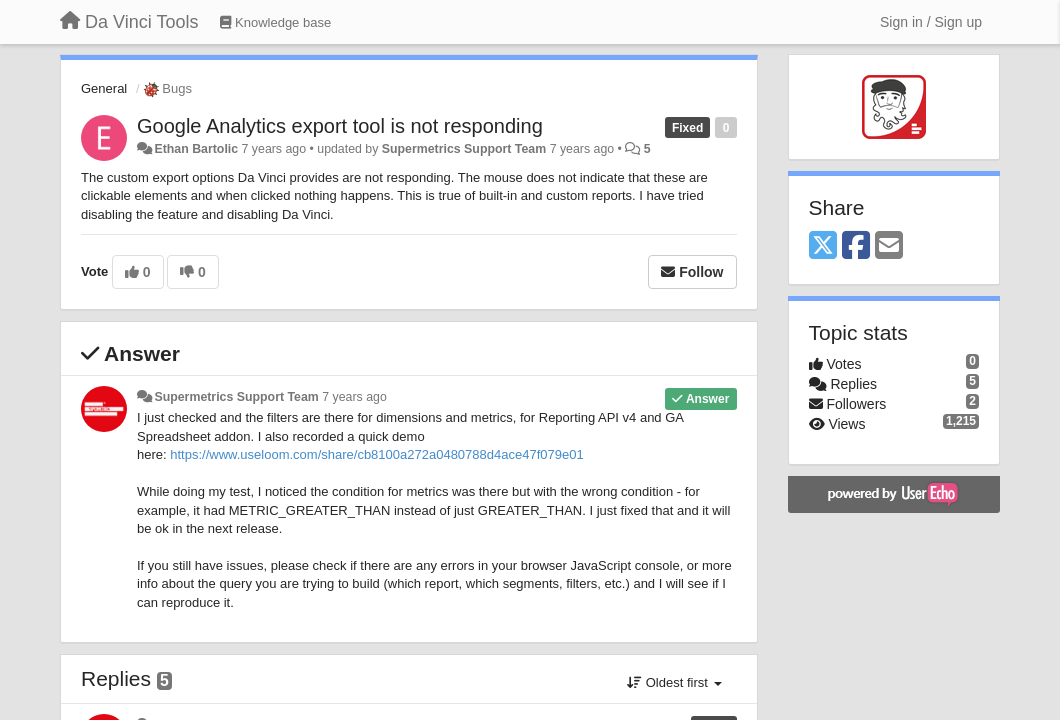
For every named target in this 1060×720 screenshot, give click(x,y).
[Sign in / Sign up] (931, 22)
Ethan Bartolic (196, 149)
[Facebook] (856, 246)
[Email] (889, 246)
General (104, 88)
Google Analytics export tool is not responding (340, 126)
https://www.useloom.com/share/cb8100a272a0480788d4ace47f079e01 (376, 454)
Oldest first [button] (674, 682)
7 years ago (354, 397)
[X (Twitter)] (823, 246)
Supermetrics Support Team (464, 149)
